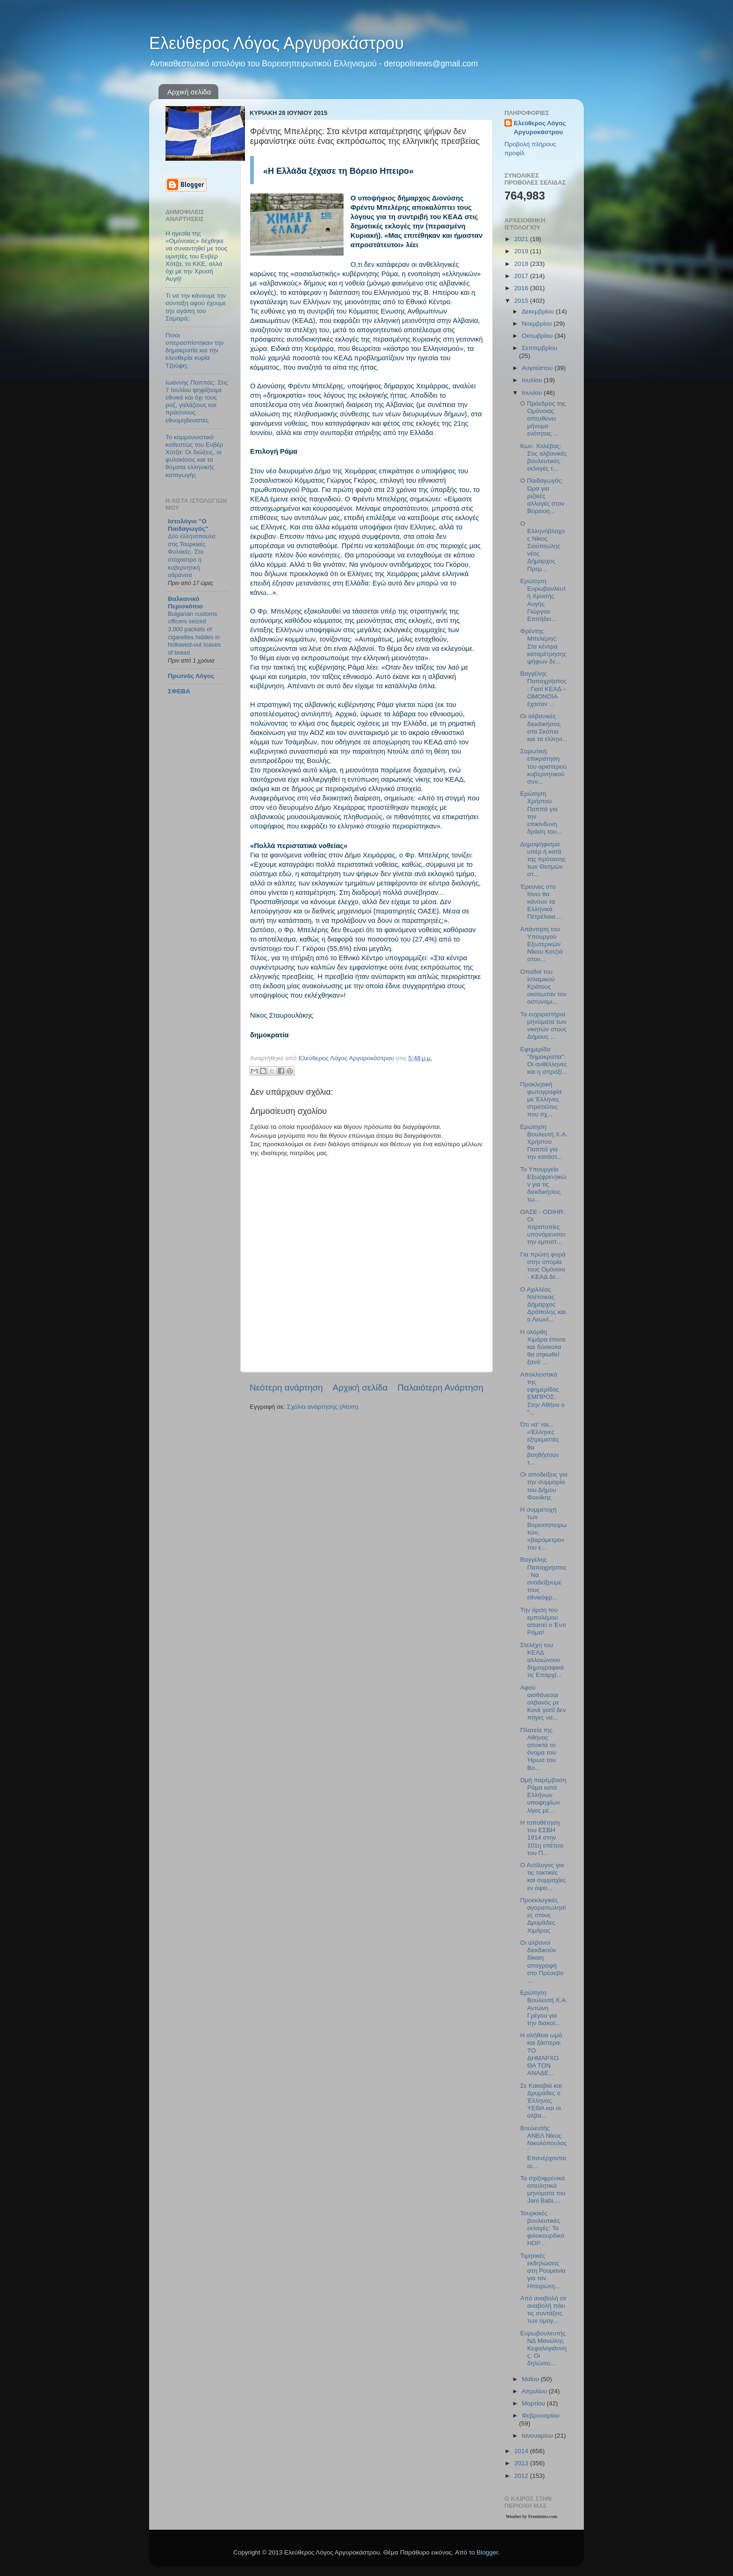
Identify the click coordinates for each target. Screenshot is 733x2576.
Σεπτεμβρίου (539, 347)
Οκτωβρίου (538, 335)
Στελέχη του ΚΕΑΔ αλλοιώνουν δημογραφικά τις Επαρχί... (542, 1660)
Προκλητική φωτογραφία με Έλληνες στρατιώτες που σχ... (541, 1099)
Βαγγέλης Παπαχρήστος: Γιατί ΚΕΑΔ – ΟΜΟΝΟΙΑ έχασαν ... (543, 688)
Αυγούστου (538, 367)
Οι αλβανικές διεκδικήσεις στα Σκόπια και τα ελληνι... (544, 727)
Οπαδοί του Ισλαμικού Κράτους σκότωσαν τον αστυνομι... (543, 987)
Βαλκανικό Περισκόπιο (185, 602)
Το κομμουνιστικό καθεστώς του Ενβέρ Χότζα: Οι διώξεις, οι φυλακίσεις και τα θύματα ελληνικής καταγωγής (194, 456)
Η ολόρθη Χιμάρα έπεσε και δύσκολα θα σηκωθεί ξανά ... (543, 1347)
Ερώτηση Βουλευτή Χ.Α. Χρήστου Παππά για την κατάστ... (544, 1142)
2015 (522, 300)
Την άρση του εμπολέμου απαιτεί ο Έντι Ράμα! (543, 1621)
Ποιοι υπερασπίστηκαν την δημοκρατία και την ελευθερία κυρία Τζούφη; (194, 350)
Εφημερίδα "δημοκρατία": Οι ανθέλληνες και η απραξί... (544, 1061)
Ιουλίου (533, 380)
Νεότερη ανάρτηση (286, 1387)
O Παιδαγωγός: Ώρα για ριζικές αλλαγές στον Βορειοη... (542, 495)
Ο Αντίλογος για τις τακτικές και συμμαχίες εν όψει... (543, 1876)
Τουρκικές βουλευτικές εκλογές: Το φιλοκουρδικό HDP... (542, 2228)
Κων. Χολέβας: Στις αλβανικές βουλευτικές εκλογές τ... (543, 457)
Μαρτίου (534, 2403)
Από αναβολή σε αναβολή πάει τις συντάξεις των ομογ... (543, 2310)
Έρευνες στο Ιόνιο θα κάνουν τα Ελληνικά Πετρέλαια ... (541, 902)
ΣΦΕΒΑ (179, 691)
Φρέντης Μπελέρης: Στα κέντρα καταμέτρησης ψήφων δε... (543, 646)
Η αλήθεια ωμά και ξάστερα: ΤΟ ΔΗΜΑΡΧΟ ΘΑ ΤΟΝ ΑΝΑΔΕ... (541, 2054)
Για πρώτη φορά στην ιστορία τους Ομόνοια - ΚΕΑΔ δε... (543, 1266)
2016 (522, 288)
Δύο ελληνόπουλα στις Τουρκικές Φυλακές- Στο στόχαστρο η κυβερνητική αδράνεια (192, 555)
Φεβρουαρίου (541, 2415)
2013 (522, 2463)
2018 (522, 263)
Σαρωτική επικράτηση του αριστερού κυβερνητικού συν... (543, 766)
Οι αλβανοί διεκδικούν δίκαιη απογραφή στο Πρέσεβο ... (542, 1961)
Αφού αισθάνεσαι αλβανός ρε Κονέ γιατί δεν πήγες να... (543, 1702)
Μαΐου (531, 2379)
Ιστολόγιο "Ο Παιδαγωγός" (188, 525)
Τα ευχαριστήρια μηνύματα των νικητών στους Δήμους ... (543, 1026)
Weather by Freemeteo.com (531, 2516)
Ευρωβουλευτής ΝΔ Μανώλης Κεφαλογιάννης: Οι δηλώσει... (543, 2348)
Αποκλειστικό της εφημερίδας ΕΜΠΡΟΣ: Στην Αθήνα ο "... (542, 1393)
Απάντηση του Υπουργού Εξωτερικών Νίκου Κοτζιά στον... (541, 944)
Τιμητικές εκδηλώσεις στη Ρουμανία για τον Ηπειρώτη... (543, 2271)
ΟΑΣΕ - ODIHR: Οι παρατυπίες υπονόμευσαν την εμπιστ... (543, 1227)
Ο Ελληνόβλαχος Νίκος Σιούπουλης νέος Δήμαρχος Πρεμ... (542, 546)
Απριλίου (535, 2391)
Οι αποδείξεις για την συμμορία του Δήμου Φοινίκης (544, 1486)
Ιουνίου (533, 392)
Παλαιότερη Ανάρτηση (440, 1387)
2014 (522, 2451)
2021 (522, 239)
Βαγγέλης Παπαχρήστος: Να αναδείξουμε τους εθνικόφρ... (543, 1578)
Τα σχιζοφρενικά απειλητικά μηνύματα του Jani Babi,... (543, 2190)
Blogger (487, 2552)
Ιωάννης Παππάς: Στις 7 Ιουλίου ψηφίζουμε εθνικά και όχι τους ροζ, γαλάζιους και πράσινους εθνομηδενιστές (196, 401)
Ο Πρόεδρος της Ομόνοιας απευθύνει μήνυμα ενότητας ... (543, 418)
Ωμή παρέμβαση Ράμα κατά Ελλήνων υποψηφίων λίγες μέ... (543, 1795)
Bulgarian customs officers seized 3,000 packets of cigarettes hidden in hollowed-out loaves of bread (194, 633)
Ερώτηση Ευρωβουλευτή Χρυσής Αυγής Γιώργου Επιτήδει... (543, 600)
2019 (522, 251)
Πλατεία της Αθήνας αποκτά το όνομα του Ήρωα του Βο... (538, 1749)
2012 (522, 2475)
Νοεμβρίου (537, 323)
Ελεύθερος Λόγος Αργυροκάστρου (276, 43)
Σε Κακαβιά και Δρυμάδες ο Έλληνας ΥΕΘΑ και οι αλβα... (541, 2100)
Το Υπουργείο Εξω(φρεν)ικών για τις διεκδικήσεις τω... (543, 1184)
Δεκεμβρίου (539, 311)
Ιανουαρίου (538, 2435)
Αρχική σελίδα (189, 92)
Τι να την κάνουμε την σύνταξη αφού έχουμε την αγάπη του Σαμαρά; (195, 307)
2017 (522, 275)
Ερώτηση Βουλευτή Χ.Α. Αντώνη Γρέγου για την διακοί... (544, 2008)
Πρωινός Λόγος (191, 675)
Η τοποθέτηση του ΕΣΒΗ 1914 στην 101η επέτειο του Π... (541, 1837)
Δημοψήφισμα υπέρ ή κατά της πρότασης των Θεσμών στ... (543, 859)
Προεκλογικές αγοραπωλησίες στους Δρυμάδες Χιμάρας (543, 1915)
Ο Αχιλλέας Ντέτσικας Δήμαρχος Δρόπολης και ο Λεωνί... (543, 1304)
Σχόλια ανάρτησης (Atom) (323, 1406)
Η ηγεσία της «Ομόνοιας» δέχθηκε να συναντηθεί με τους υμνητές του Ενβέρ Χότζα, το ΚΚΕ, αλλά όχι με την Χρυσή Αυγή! (196, 256)
